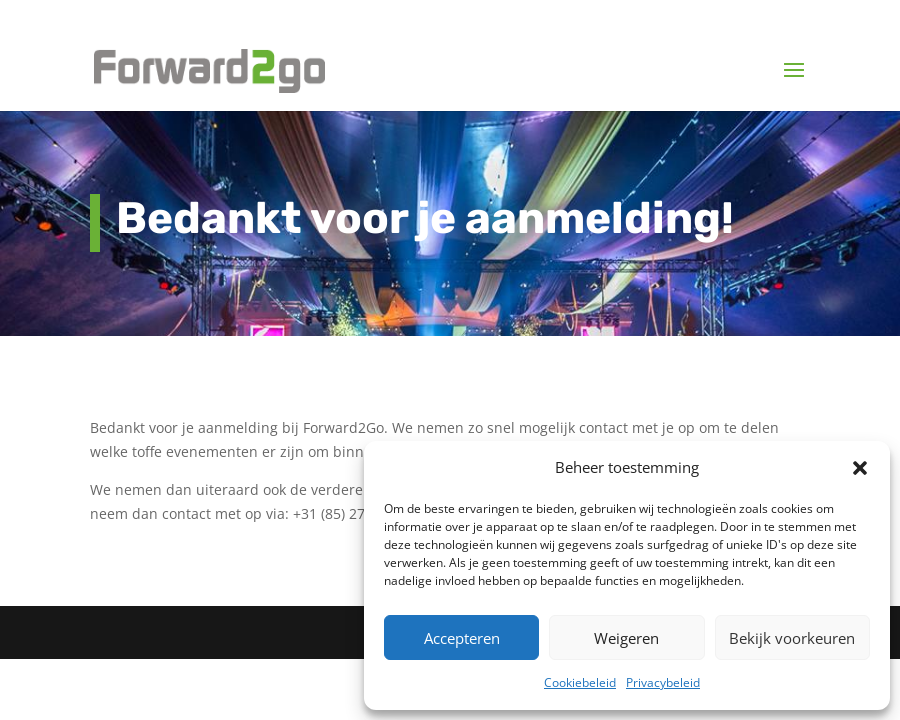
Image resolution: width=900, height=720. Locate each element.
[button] (860, 468)
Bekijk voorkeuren (792, 638)
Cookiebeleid (580, 682)
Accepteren (462, 638)
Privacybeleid (663, 682)
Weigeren (626, 638)
